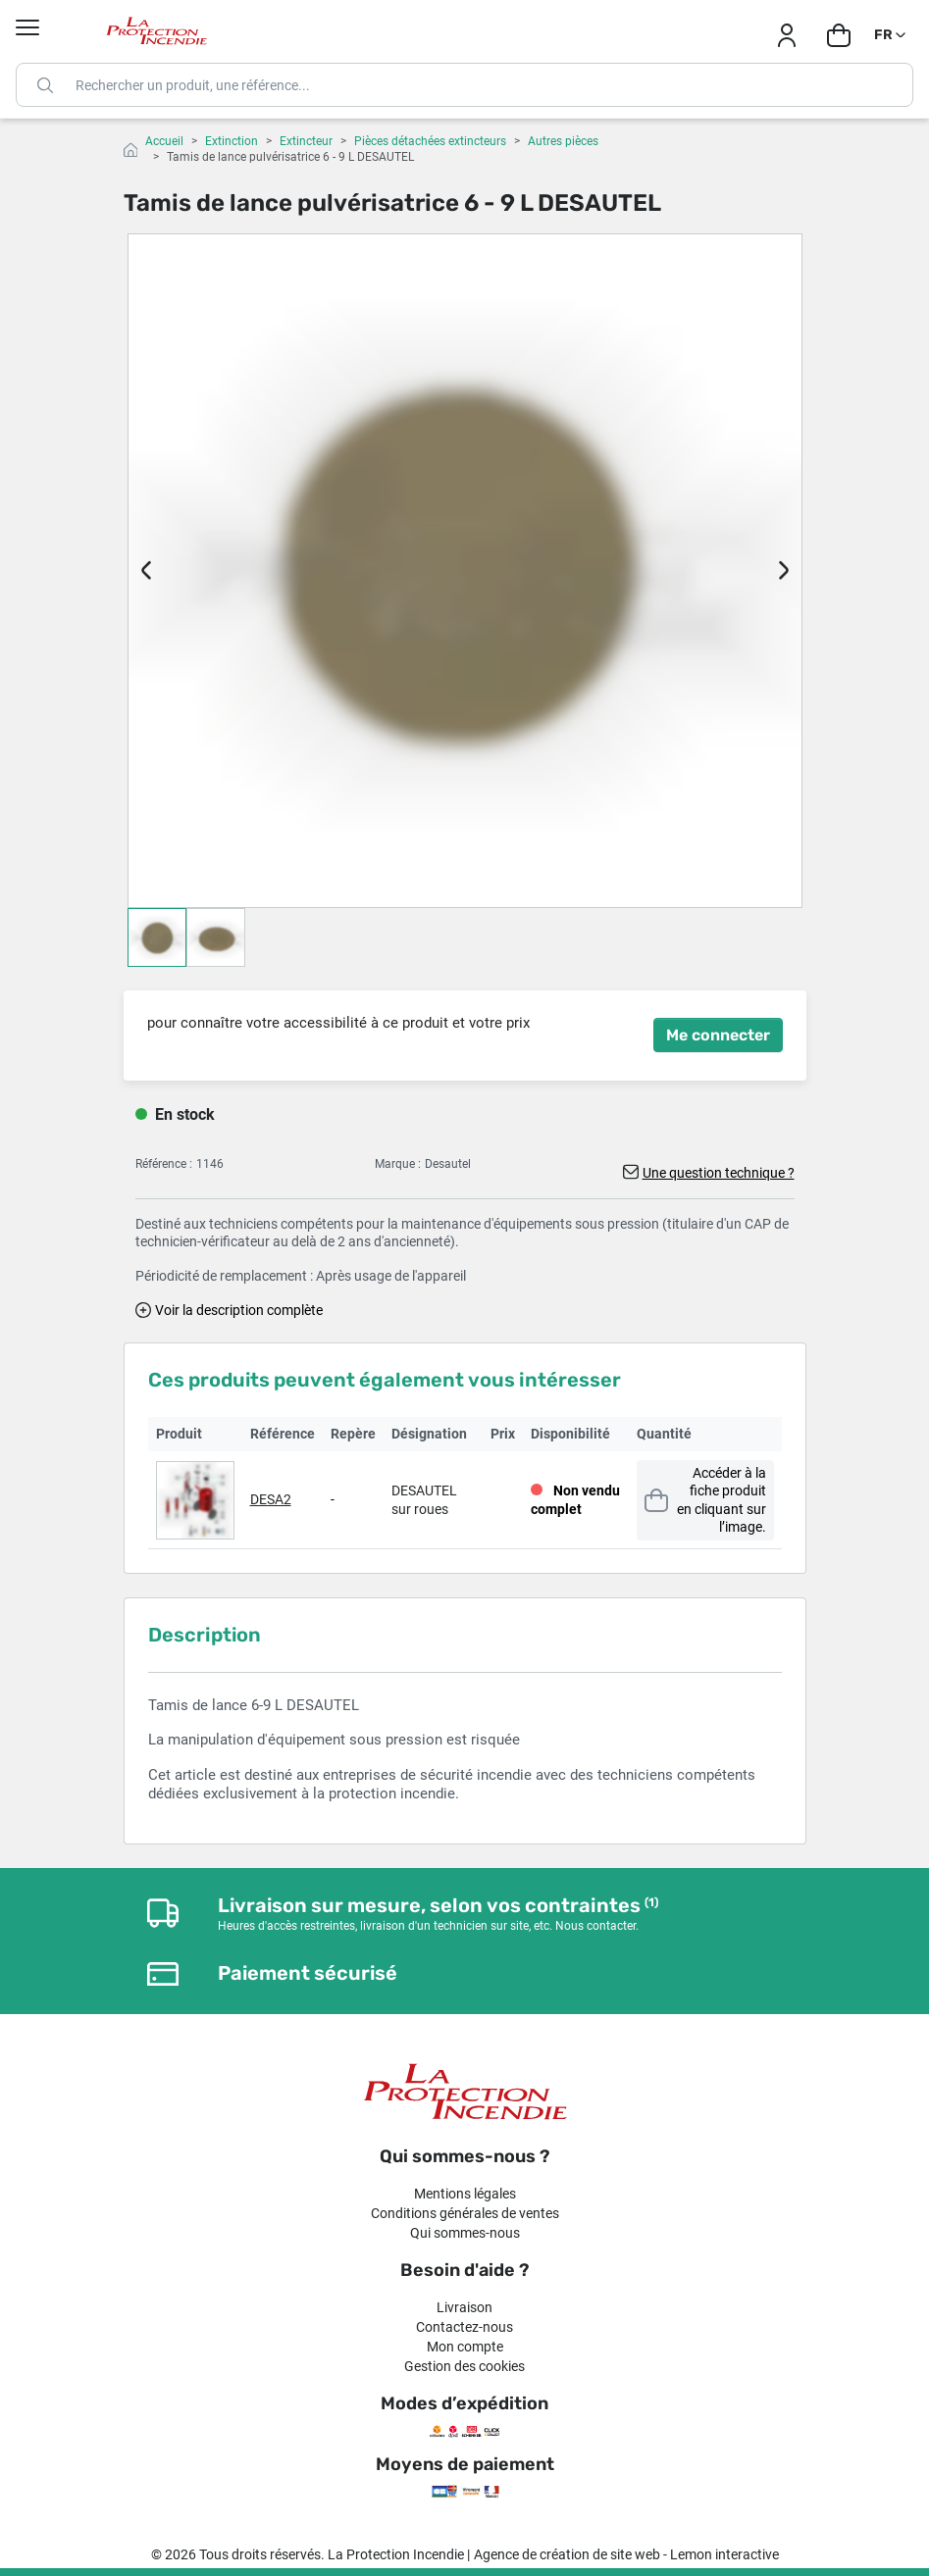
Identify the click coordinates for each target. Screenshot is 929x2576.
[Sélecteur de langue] (891, 35)
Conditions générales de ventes (465, 2213)
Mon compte (465, 2346)
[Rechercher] (464, 85)
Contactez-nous (464, 2327)
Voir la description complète (239, 1310)
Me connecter (718, 1035)
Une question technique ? (719, 1173)
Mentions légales (465, 2193)
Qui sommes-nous (465, 2233)
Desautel (448, 1164)
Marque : (398, 1164)
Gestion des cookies (464, 2366)
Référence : (163, 1164)
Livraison (464, 2307)
